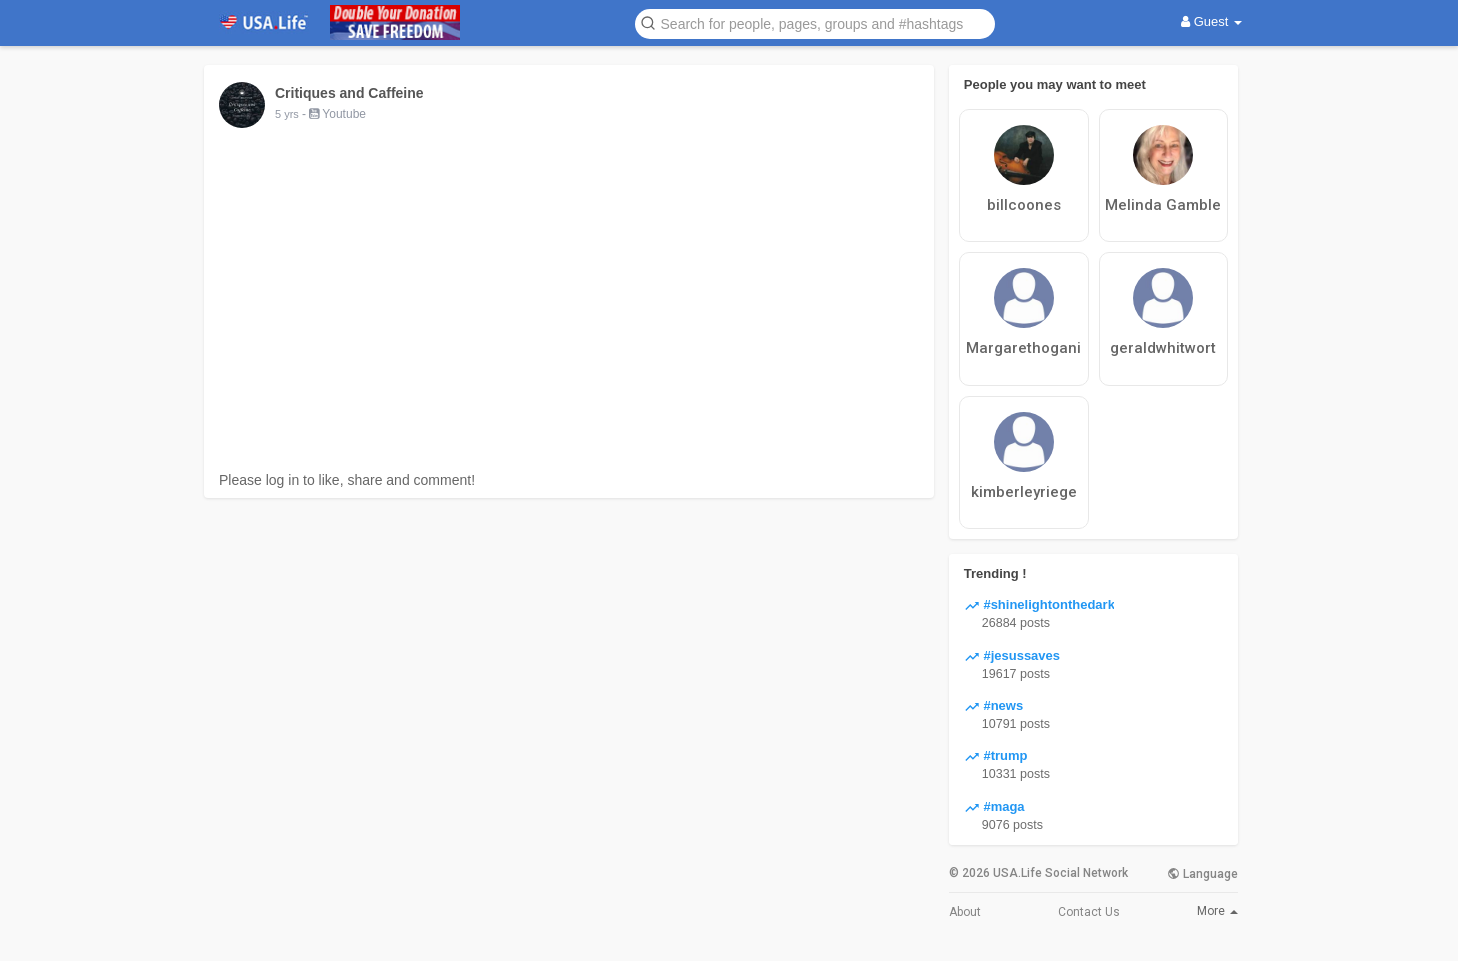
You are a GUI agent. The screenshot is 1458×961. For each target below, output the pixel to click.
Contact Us (1089, 912)
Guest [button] (1211, 21)
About (965, 912)
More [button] (1217, 911)
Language (1202, 874)
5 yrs (287, 114)
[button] (815, 22)
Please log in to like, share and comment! (347, 480)
